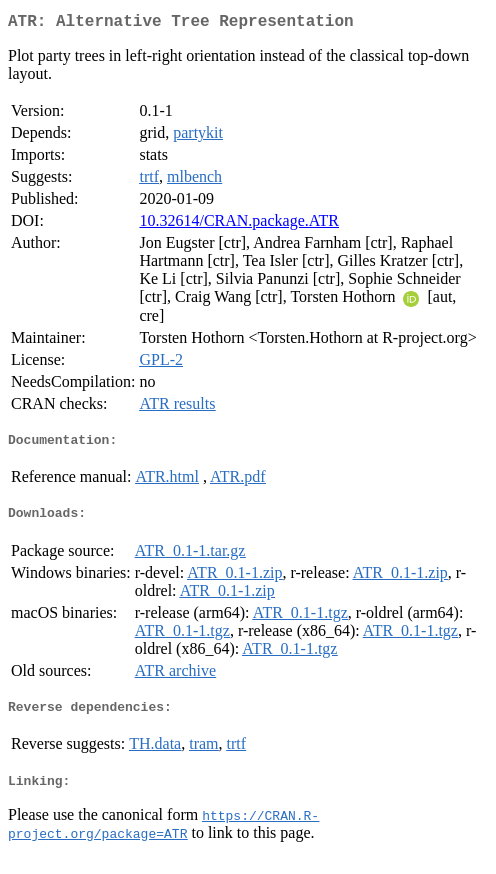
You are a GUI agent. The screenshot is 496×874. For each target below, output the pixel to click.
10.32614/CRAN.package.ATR (239, 224)
